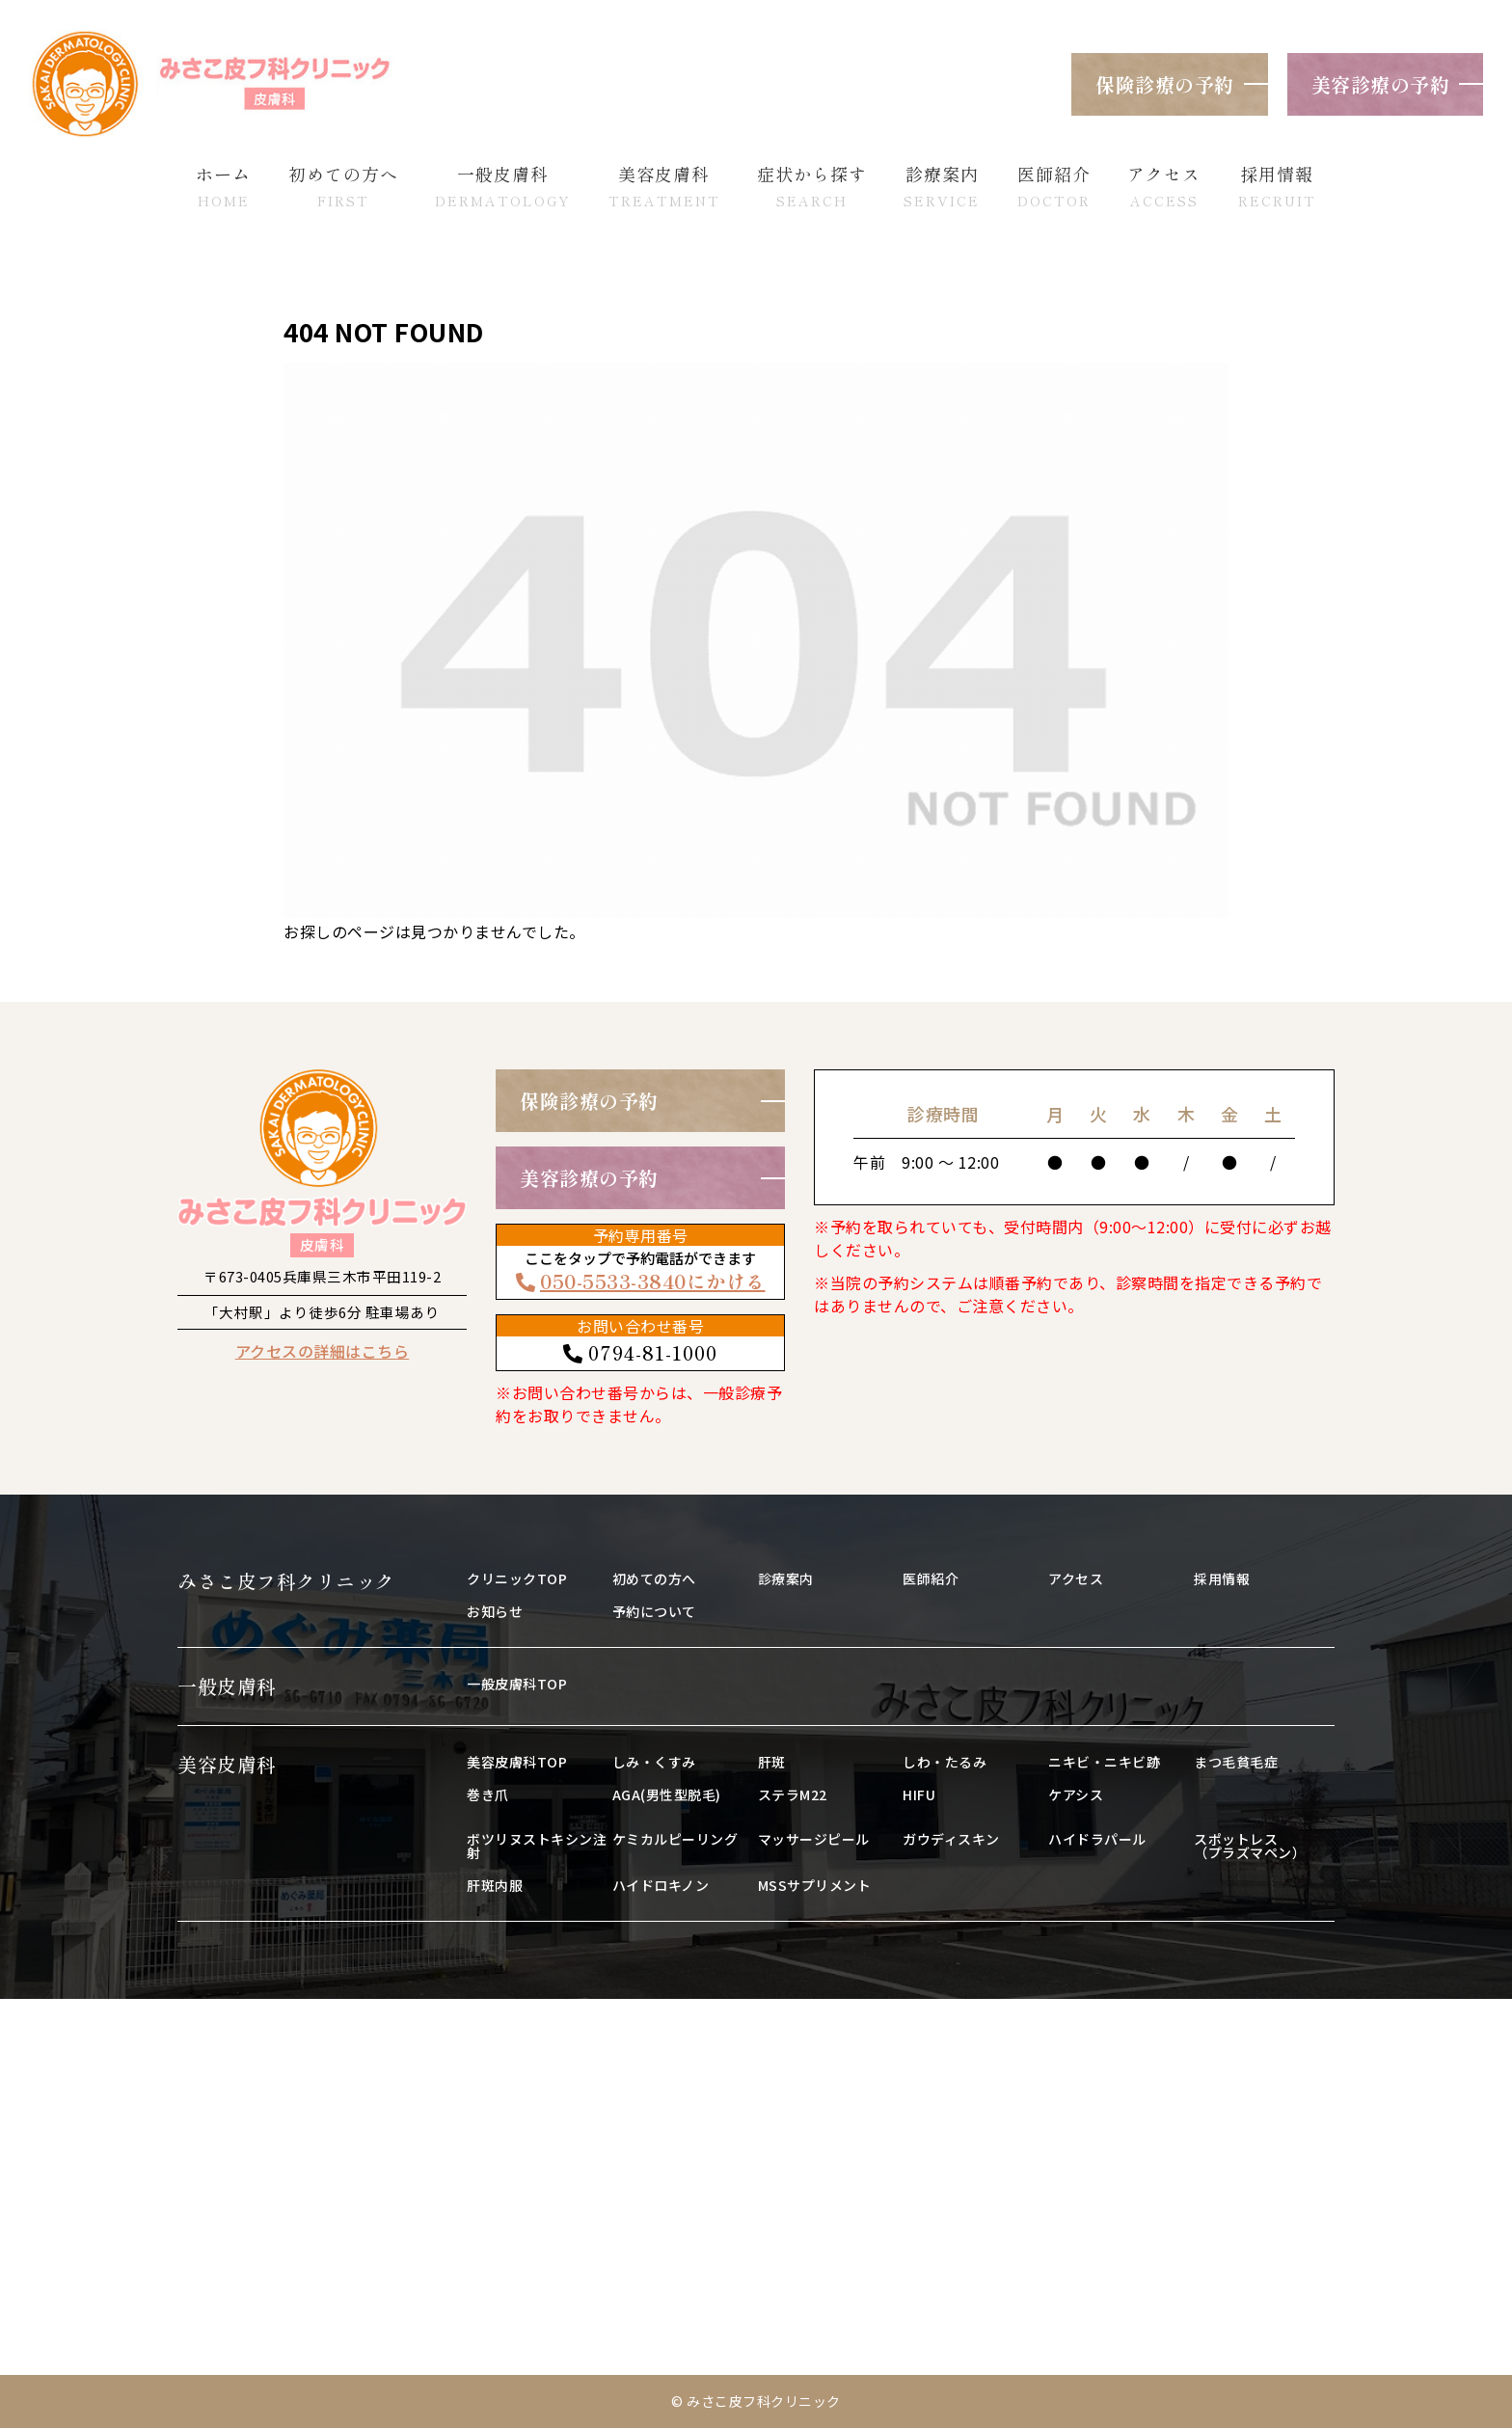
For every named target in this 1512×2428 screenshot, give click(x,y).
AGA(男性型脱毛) (666, 1794)
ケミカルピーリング (675, 1839)
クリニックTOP (517, 1578)
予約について (654, 1611)
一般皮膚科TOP (517, 1683)
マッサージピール (814, 1839)
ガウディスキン (951, 1839)
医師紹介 (930, 1578)
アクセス (1075, 1578)
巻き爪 (488, 1794)
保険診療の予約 (1164, 84)
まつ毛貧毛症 (1236, 1761)
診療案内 (786, 1578)
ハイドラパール (1097, 1839)
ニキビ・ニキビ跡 (1104, 1761)
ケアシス (1075, 1794)
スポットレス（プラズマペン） (1250, 1845)
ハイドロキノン (661, 1885)
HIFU (919, 1794)
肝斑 (772, 1761)
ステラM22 (792, 1794)
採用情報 (1222, 1578)
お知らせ (495, 1611)
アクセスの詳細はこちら (322, 1350)
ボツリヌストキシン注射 (537, 1845)
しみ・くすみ (654, 1761)
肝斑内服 (495, 1885)
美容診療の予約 (1380, 84)
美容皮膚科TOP (517, 1761)
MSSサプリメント (815, 1885)
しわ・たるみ (944, 1761)
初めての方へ (654, 1578)
